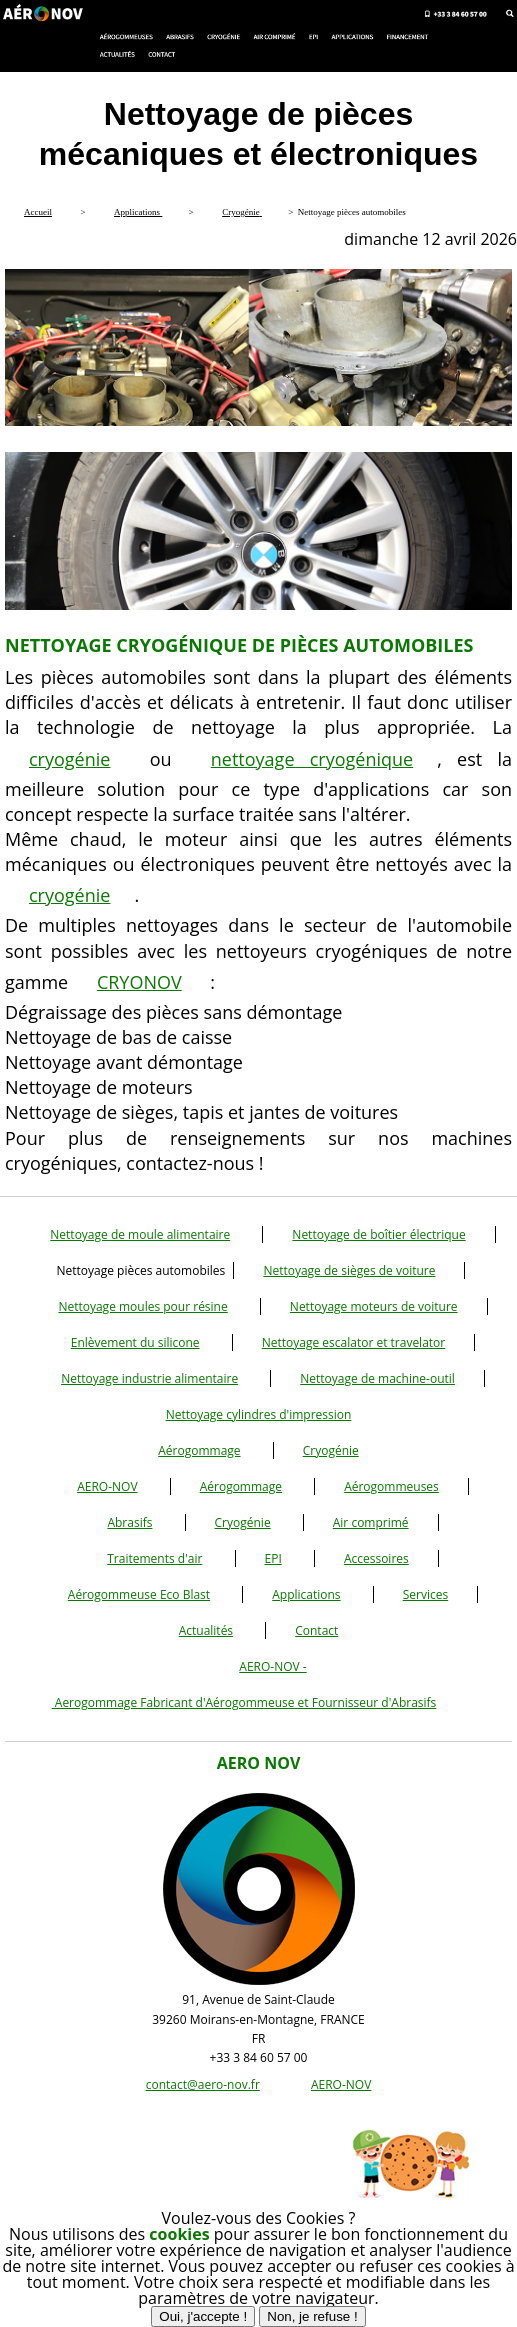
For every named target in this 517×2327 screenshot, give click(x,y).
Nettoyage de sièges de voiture (349, 1270)
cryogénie (69, 759)
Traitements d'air (154, 1558)
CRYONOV (139, 982)
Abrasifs (129, 1522)
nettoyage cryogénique (312, 759)
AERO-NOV (107, 1486)
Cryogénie (331, 1450)
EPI (273, 1558)
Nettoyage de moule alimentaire (140, 1234)
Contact (316, 1630)
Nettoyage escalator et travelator (354, 1342)
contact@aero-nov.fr (203, 2084)
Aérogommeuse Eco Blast (139, 1594)
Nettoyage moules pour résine (142, 1306)
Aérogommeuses (391, 1486)
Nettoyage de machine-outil (377, 1378)
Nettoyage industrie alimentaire (149, 1378)
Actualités (206, 1630)
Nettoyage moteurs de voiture (374, 1306)
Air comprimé (371, 1522)
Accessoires (376, 1558)
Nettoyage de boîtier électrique (378, 1234)
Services (425, 1594)
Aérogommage (199, 1450)
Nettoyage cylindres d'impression (259, 1414)
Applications (306, 1594)
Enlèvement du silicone (135, 1342)
